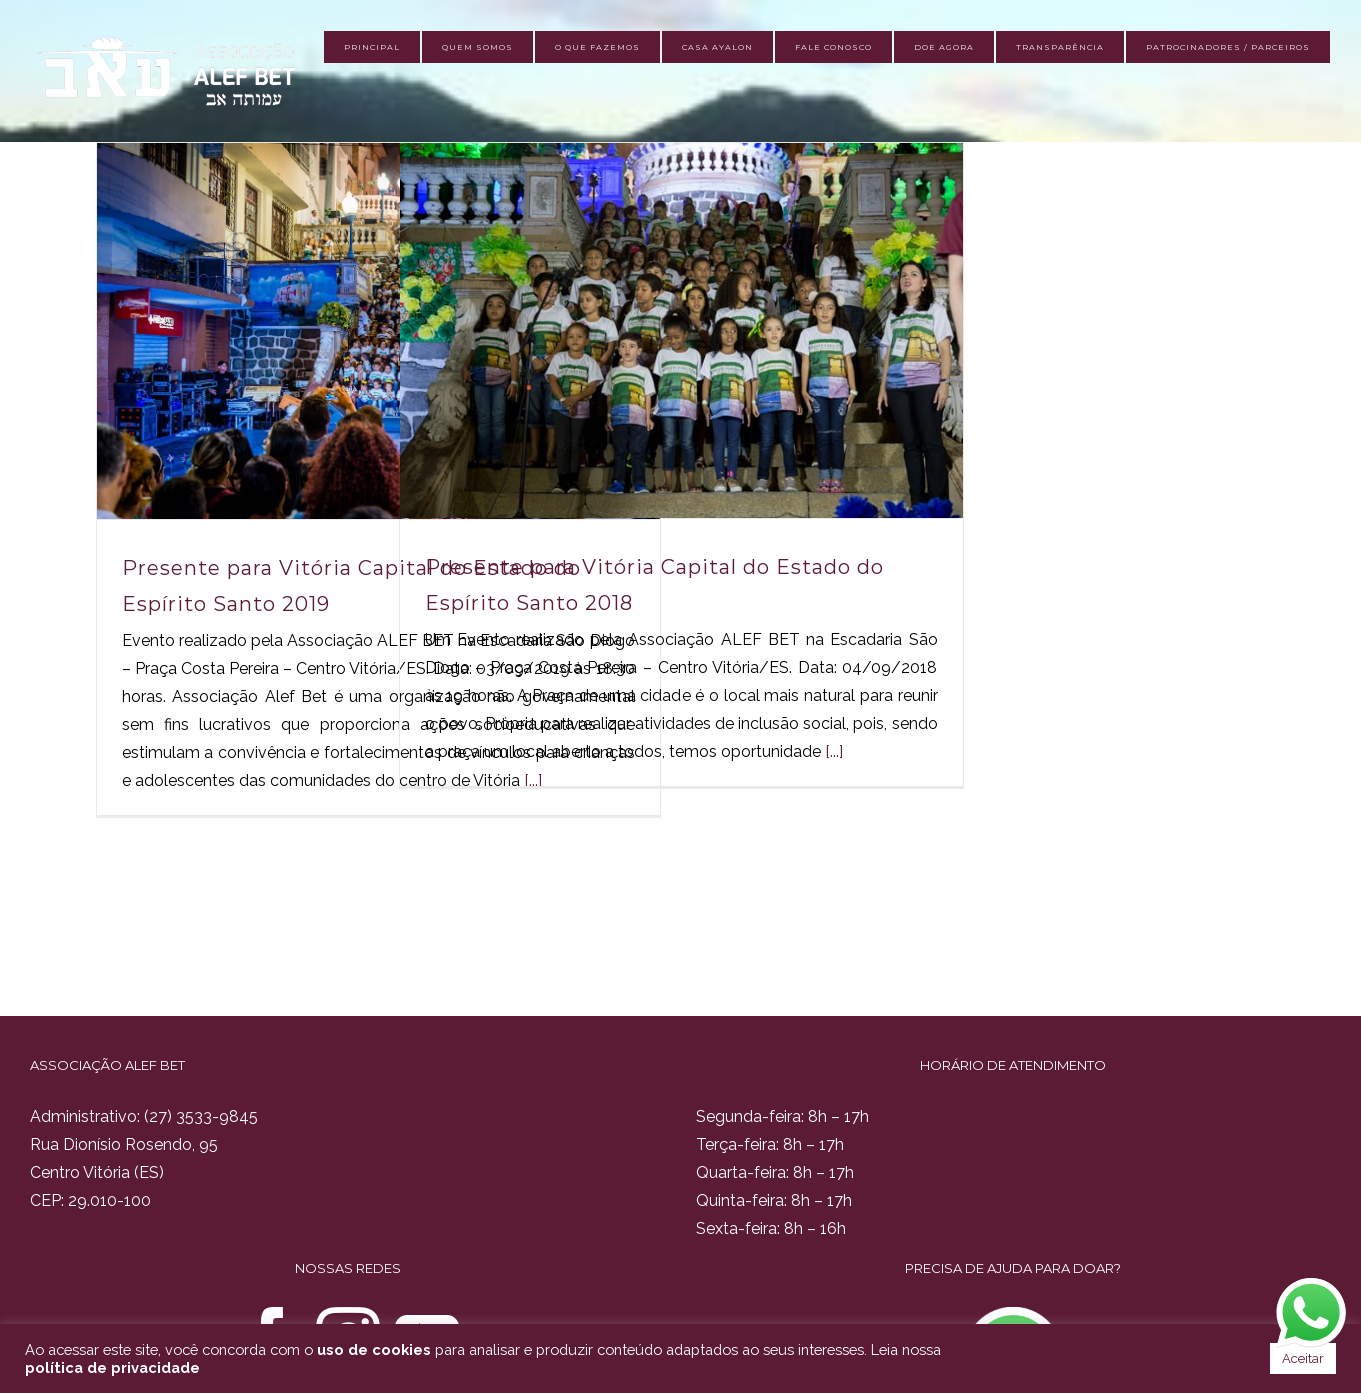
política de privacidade (112, 1367)
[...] (834, 751)
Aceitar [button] (1303, 1358)
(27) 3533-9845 (201, 1116)
